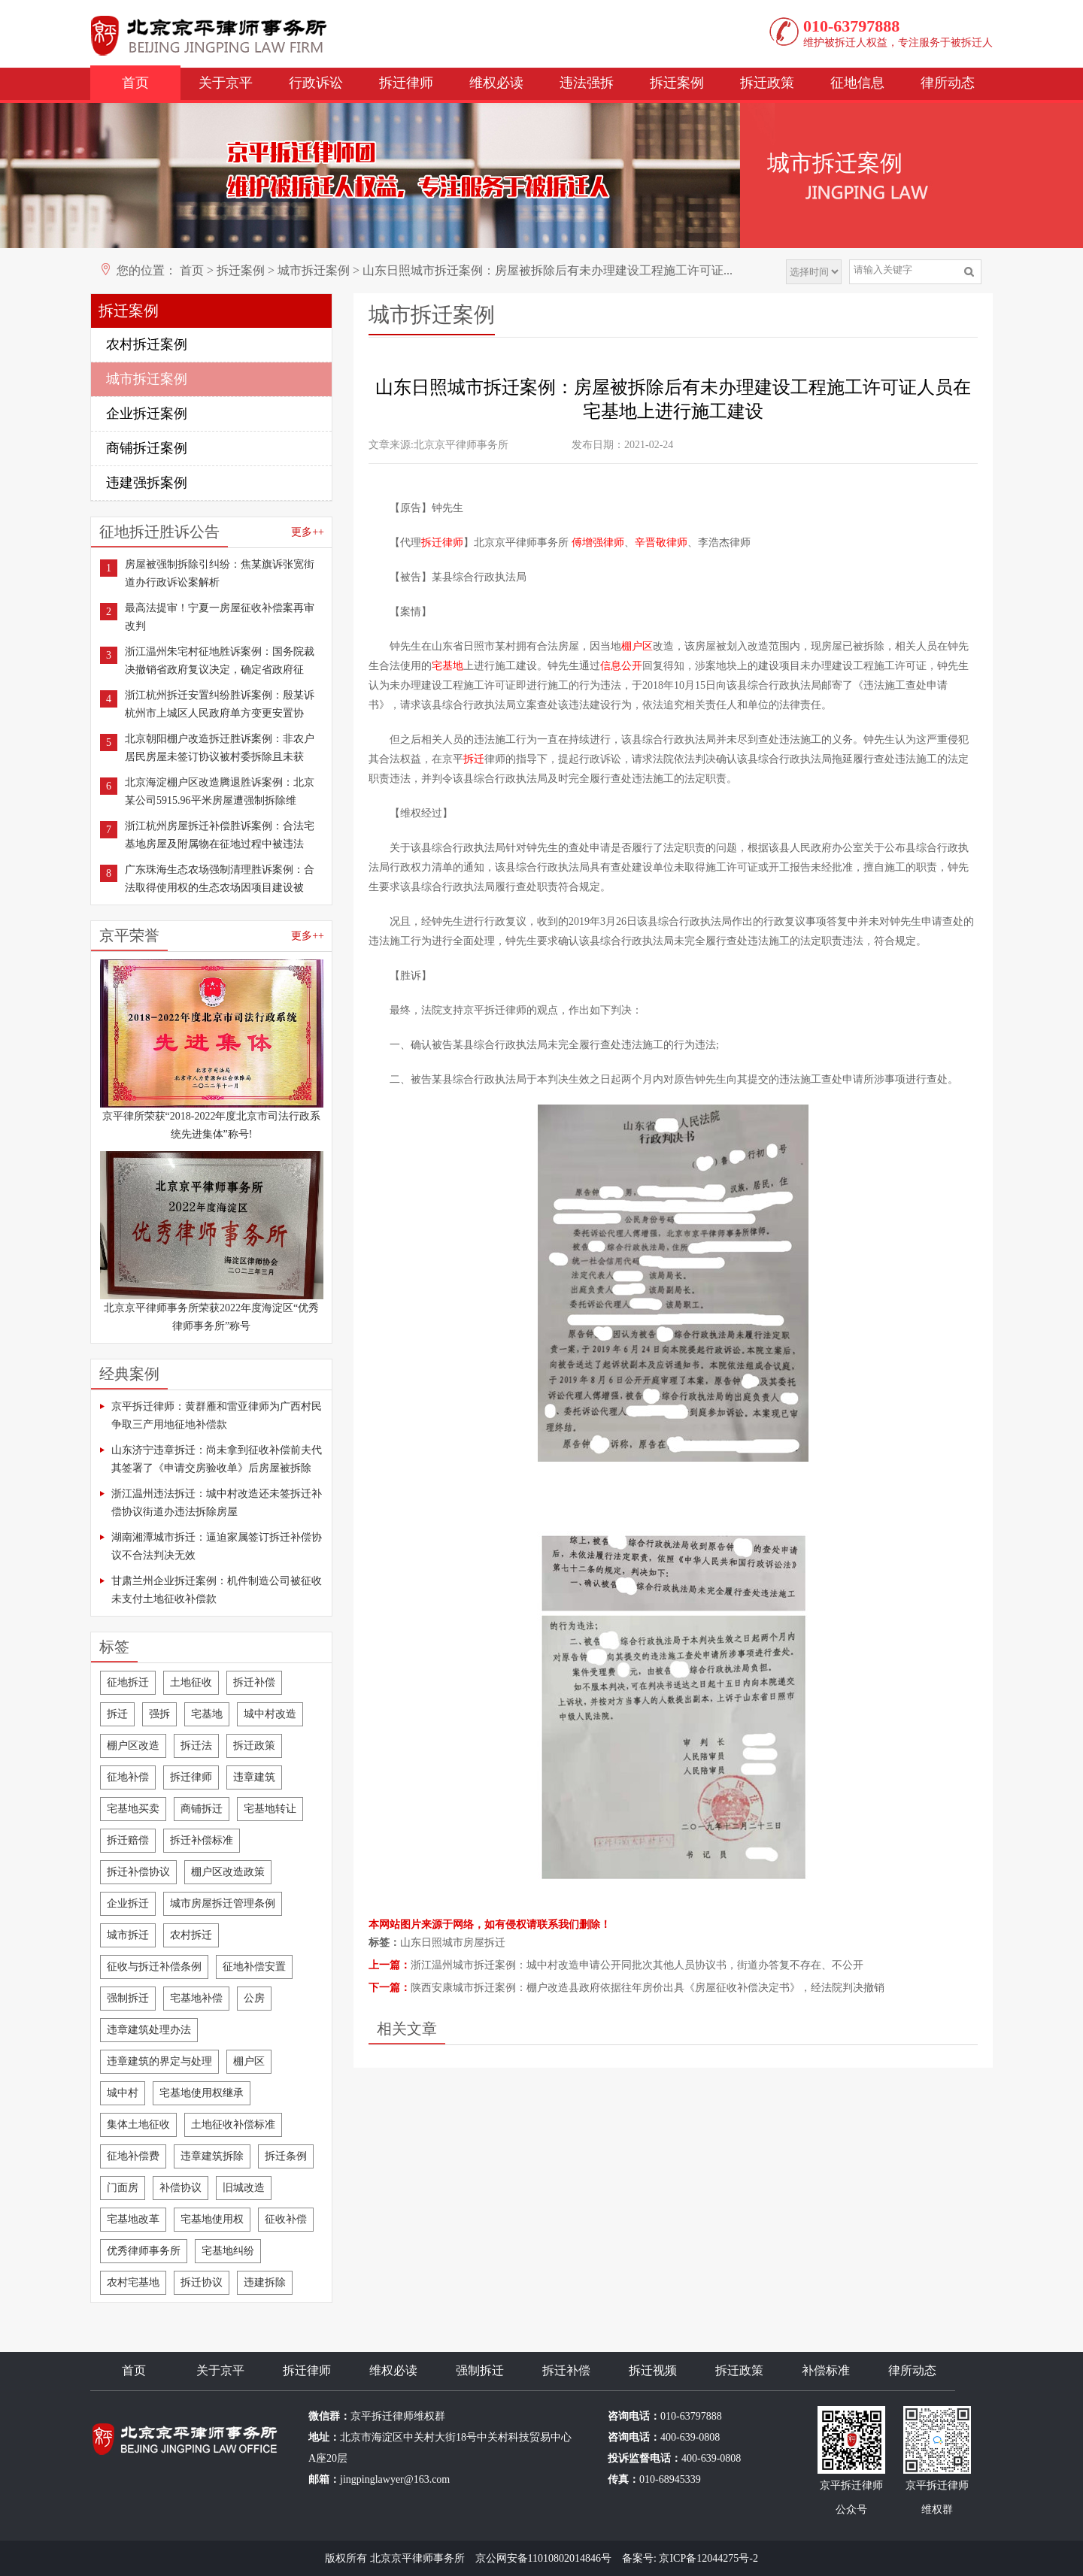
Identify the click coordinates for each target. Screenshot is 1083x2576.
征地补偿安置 (254, 1966)
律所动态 (948, 82)
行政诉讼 (316, 82)
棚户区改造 (133, 1745)
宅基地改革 (133, 2219)
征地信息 (857, 82)
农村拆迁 (191, 1935)
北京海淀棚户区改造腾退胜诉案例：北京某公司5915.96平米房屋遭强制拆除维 (219, 791)
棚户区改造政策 (228, 1871)
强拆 (159, 1714)
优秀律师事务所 (143, 2250)
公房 (254, 1998)
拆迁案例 (677, 82)
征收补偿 (286, 2219)
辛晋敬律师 (661, 542)
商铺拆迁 (201, 1808)
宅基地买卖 (133, 1808)
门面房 (122, 2187)
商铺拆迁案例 (146, 448)
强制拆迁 (128, 1998)
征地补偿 (128, 1777)
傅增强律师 (598, 542)
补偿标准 (826, 2370)
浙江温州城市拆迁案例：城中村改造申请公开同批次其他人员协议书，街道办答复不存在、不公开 (637, 1965)
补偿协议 (180, 2187)
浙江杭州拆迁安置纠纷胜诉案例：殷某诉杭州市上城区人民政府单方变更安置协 (219, 704)
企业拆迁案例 (146, 413)
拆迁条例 (286, 2156)
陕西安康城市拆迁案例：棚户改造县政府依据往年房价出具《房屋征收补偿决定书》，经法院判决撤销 (647, 1987)
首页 (135, 82)
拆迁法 (196, 1745)
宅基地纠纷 (228, 2250)
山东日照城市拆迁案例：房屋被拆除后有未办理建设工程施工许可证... (548, 270)
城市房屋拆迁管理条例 (222, 1903)
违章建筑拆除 (212, 2156)
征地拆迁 (128, 1682)
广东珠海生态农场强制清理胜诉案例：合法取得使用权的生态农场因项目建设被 (219, 878)
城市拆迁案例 (314, 270)
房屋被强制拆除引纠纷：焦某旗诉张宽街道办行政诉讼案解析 (219, 573)
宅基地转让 (270, 1808)
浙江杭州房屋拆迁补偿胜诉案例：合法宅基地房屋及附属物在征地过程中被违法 (219, 835)
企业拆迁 (128, 1903)
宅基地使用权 (212, 2219)
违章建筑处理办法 (149, 2029)
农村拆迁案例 (146, 344)
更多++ (307, 532)
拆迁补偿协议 (138, 1871)
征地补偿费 (133, 2156)
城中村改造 (270, 1714)
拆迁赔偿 (128, 1840)
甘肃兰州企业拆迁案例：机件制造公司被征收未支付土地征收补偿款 (216, 1590)
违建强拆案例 (146, 482)
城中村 (122, 2093)
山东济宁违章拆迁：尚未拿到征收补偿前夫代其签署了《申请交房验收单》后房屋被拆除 (216, 1459)
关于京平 (226, 82)
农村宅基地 (133, 2282)
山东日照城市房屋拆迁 (452, 1942)
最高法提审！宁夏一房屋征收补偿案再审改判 (219, 617)
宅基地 (207, 1714)
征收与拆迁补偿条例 (154, 1966)
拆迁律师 (406, 82)
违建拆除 (265, 2282)
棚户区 (249, 2061)
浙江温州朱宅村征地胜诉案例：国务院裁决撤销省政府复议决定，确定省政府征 (219, 660)
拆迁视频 (653, 2370)
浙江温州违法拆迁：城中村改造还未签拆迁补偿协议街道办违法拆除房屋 (216, 1502)
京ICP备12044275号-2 (708, 2558)
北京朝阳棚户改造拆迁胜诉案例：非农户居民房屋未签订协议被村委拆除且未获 (219, 747)
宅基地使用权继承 (201, 2093)
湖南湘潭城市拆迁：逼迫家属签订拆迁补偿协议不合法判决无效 (216, 1546)
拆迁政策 (767, 82)
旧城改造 (244, 2187)
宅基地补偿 (196, 1998)
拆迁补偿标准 (201, 1840)
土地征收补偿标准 (233, 2124)
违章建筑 (254, 1777)
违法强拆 (587, 82)
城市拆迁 (128, 1935)
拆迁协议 (201, 2282)
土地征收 (191, 1682)
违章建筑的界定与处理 (159, 2061)
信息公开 (621, 665)
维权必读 (496, 82)
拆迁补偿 (254, 1682)
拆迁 (117, 1714)
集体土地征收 (138, 2124)
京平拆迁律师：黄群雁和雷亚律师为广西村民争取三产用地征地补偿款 (216, 1415)
